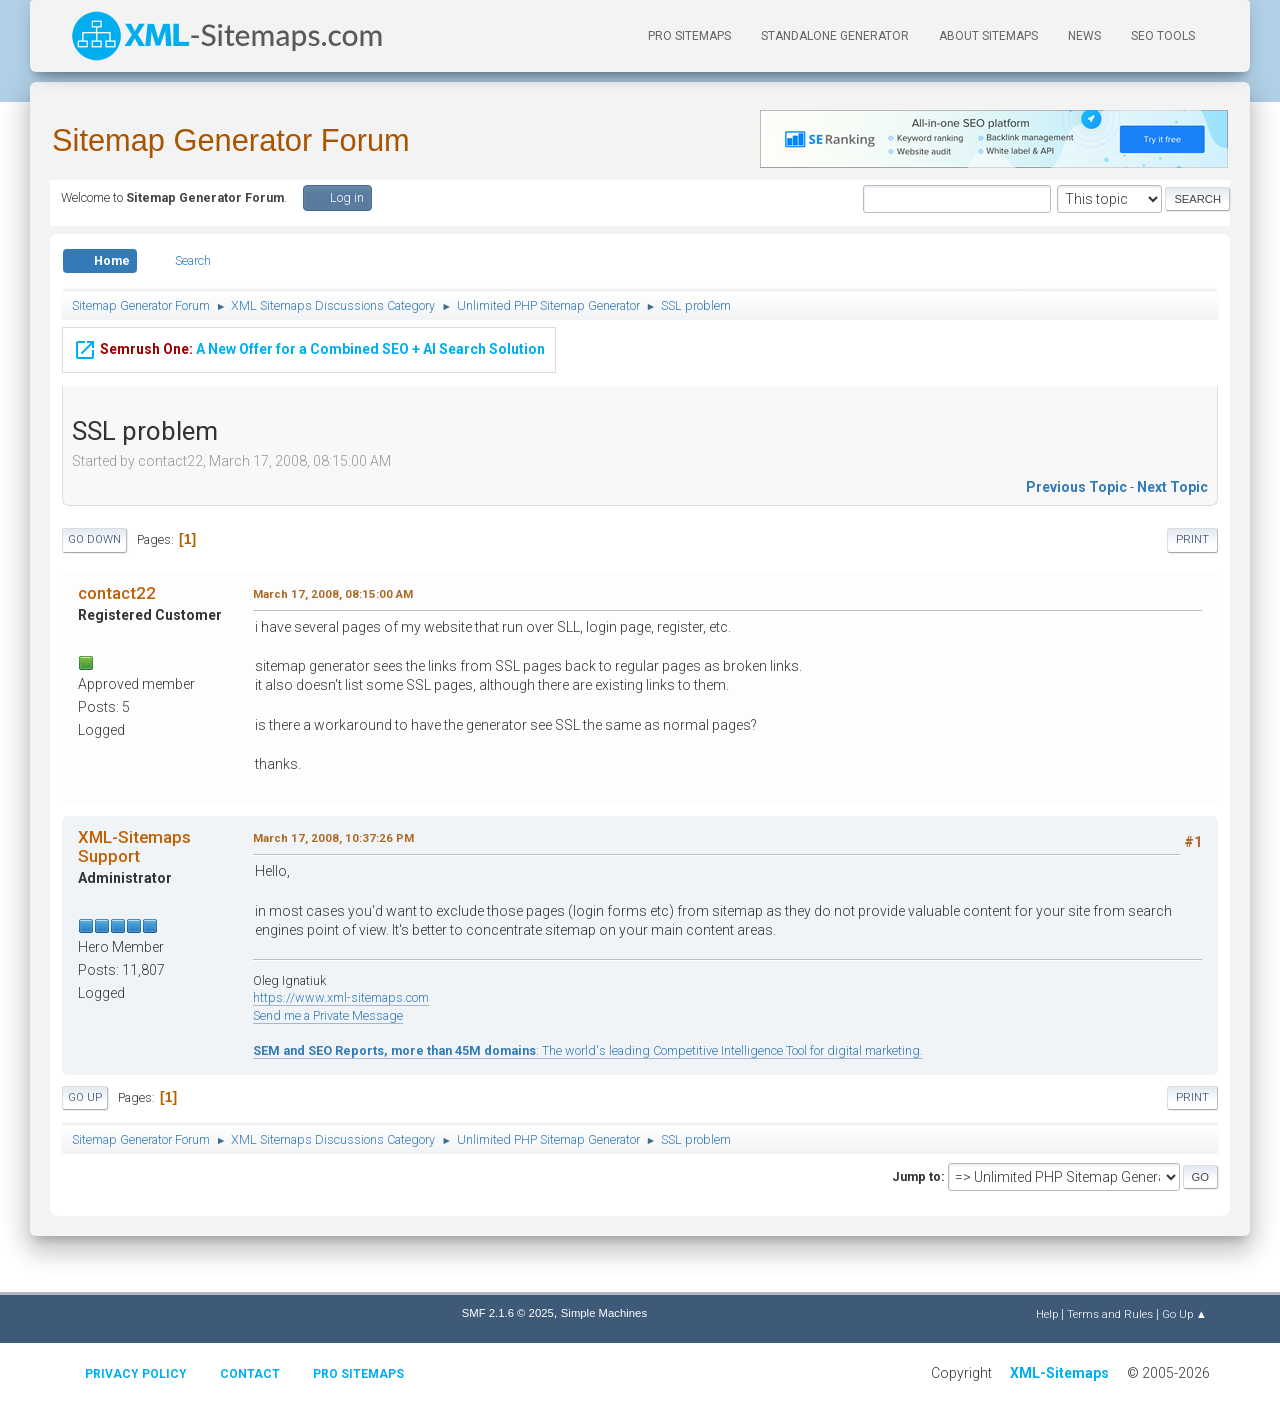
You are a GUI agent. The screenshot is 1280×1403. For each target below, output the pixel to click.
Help (1047, 1314)
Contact (250, 1374)
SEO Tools (1163, 36)
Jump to (916, 1176)
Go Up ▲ (1184, 1314)
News (1084, 36)
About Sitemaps (988, 36)
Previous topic (1076, 487)
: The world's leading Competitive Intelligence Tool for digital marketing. (588, 1050)
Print (1192, 539)
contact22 (117, 593)
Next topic (1172, 487)
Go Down (94, 539)
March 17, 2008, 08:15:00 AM (333, 594)
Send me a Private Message (328, 1015)
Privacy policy (136, 1374)
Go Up (85, 1097)
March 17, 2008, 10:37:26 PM (333, 838)
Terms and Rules (1110, 1314)
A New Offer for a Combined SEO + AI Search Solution (309, 346)
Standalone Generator (835, 36)
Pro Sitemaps (358, 1374)
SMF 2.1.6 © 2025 (508, 1313)
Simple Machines (604, 1313)
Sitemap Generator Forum (231, 140)
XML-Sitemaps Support (134, 846)
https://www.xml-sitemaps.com (341, 997)
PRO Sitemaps (689, 36)
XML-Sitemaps (1059, 1373)
